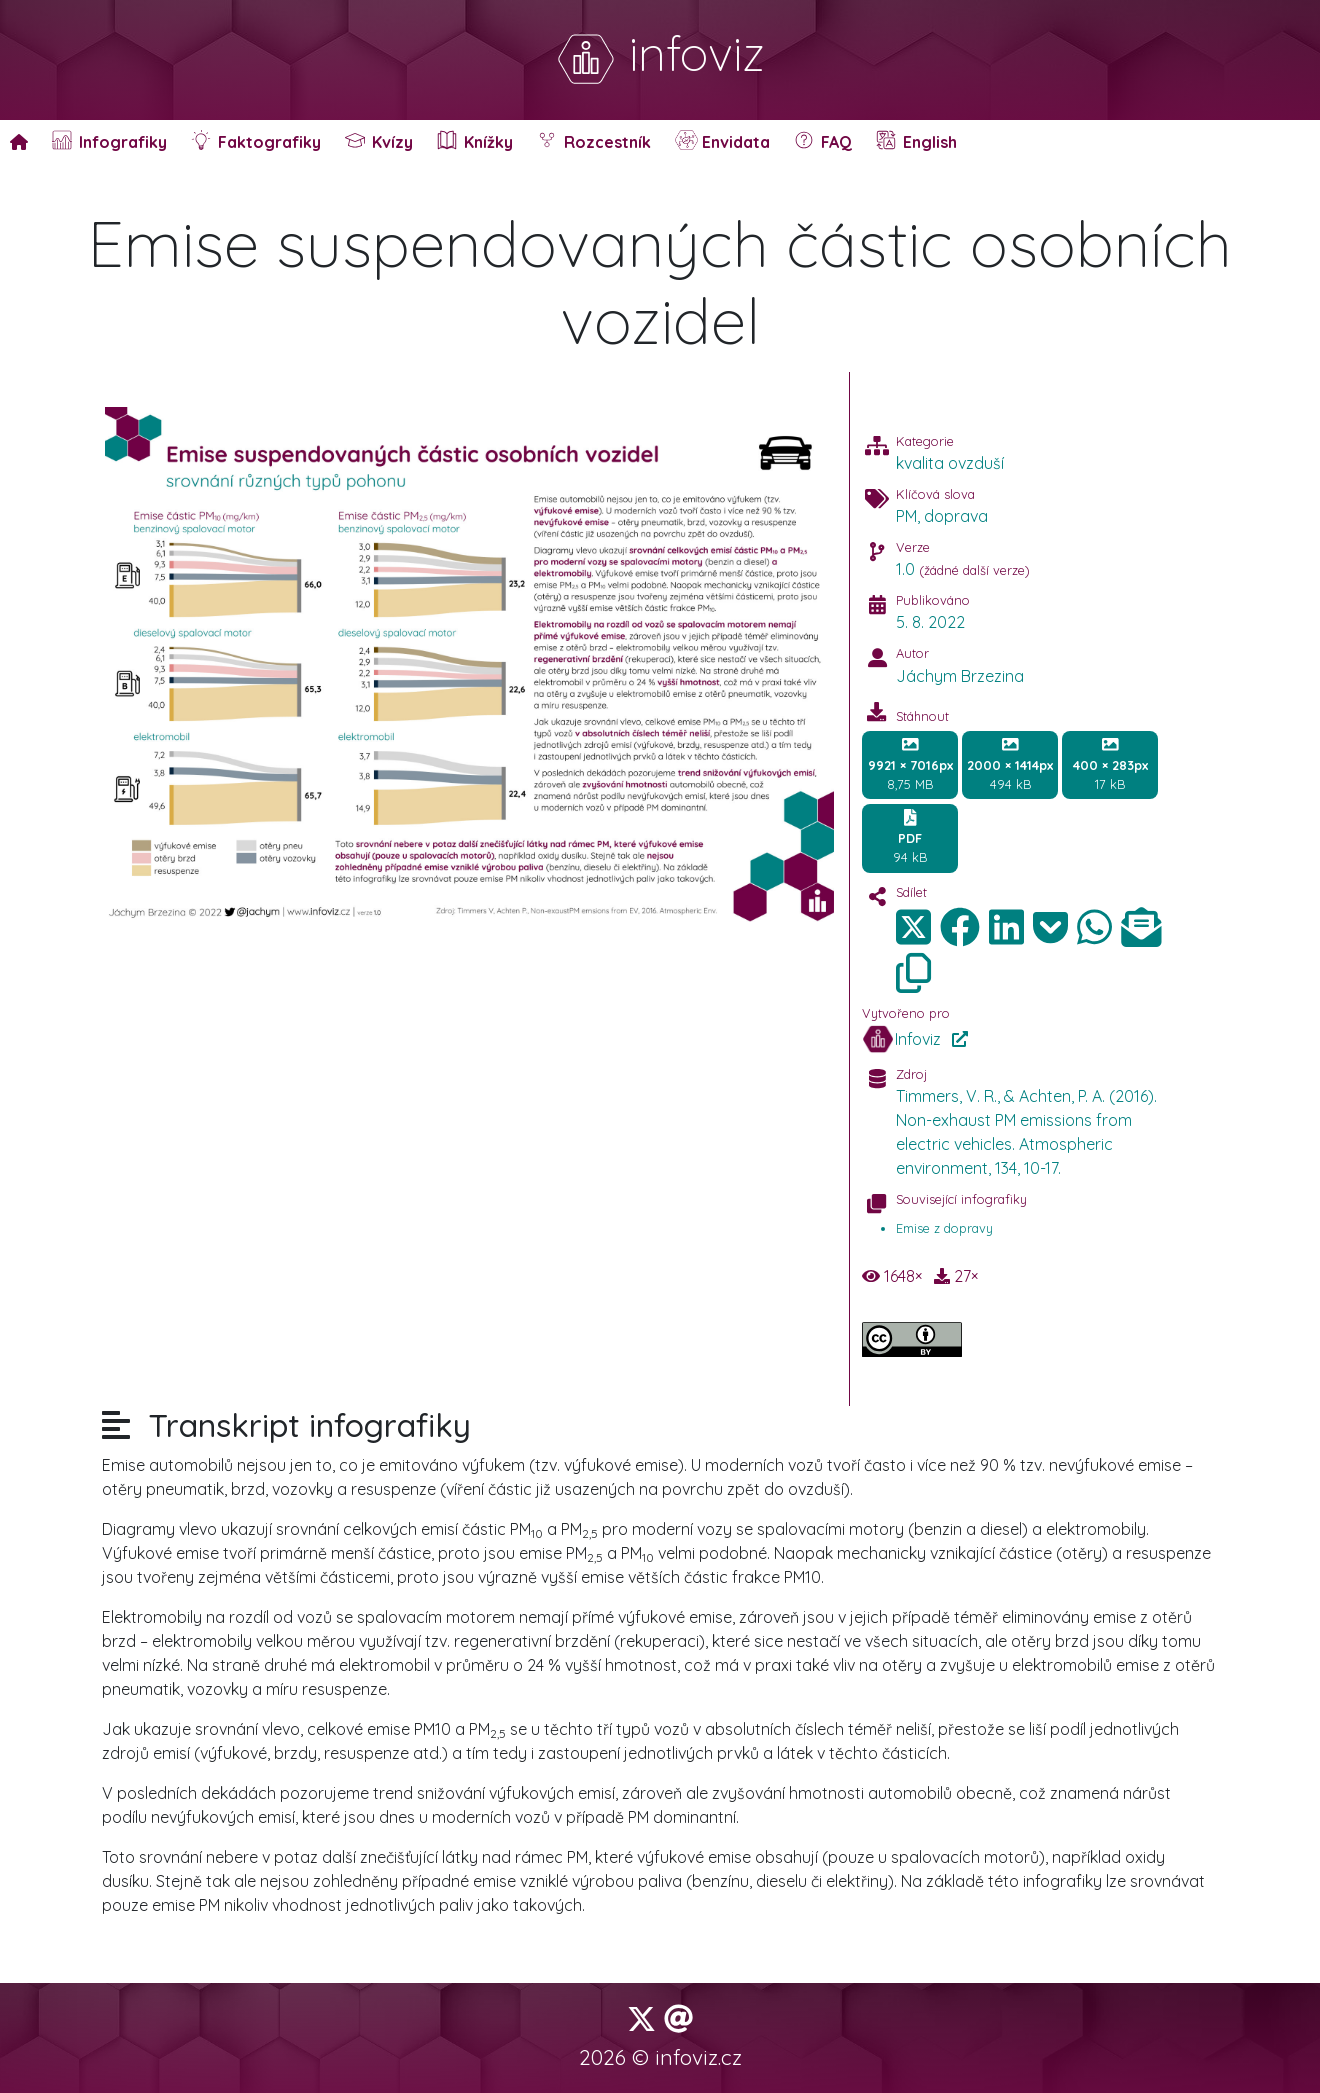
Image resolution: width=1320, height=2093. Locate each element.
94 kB (910, 837)
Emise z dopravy (944, 1228)
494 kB (1010, 764)
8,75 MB (910, 764)
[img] (960, 927)
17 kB (1110, 764)
